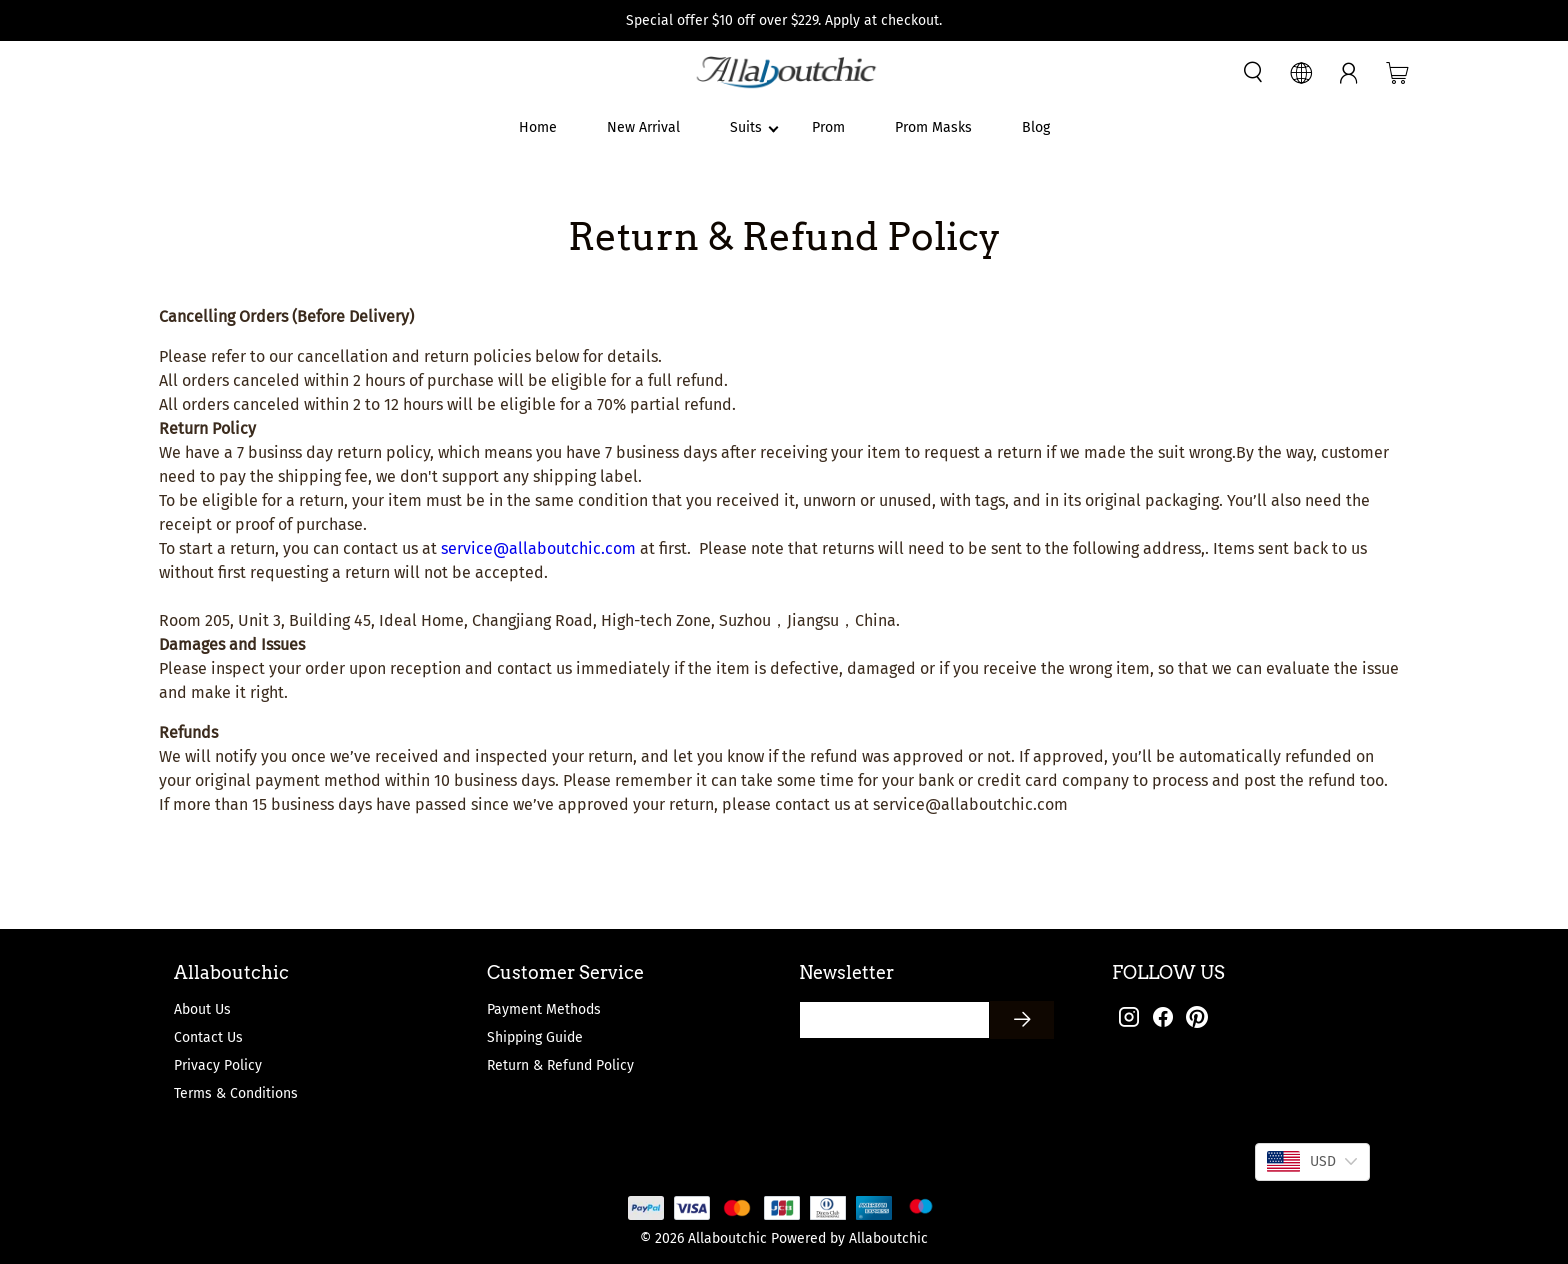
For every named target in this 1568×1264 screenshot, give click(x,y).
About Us (202, 1009)
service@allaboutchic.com (538, 548)
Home (538, 127)
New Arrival (643, 127)
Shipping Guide (535, 1037)
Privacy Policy (218, 1065)
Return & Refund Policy (560, 1065)
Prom (828, 127)
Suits (746, 127)
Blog (1036, 127)
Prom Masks (933, 127)
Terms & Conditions (236, 1093)
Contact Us (208, 1037)
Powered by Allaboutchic (849, 1238)
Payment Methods (544, 1009)
